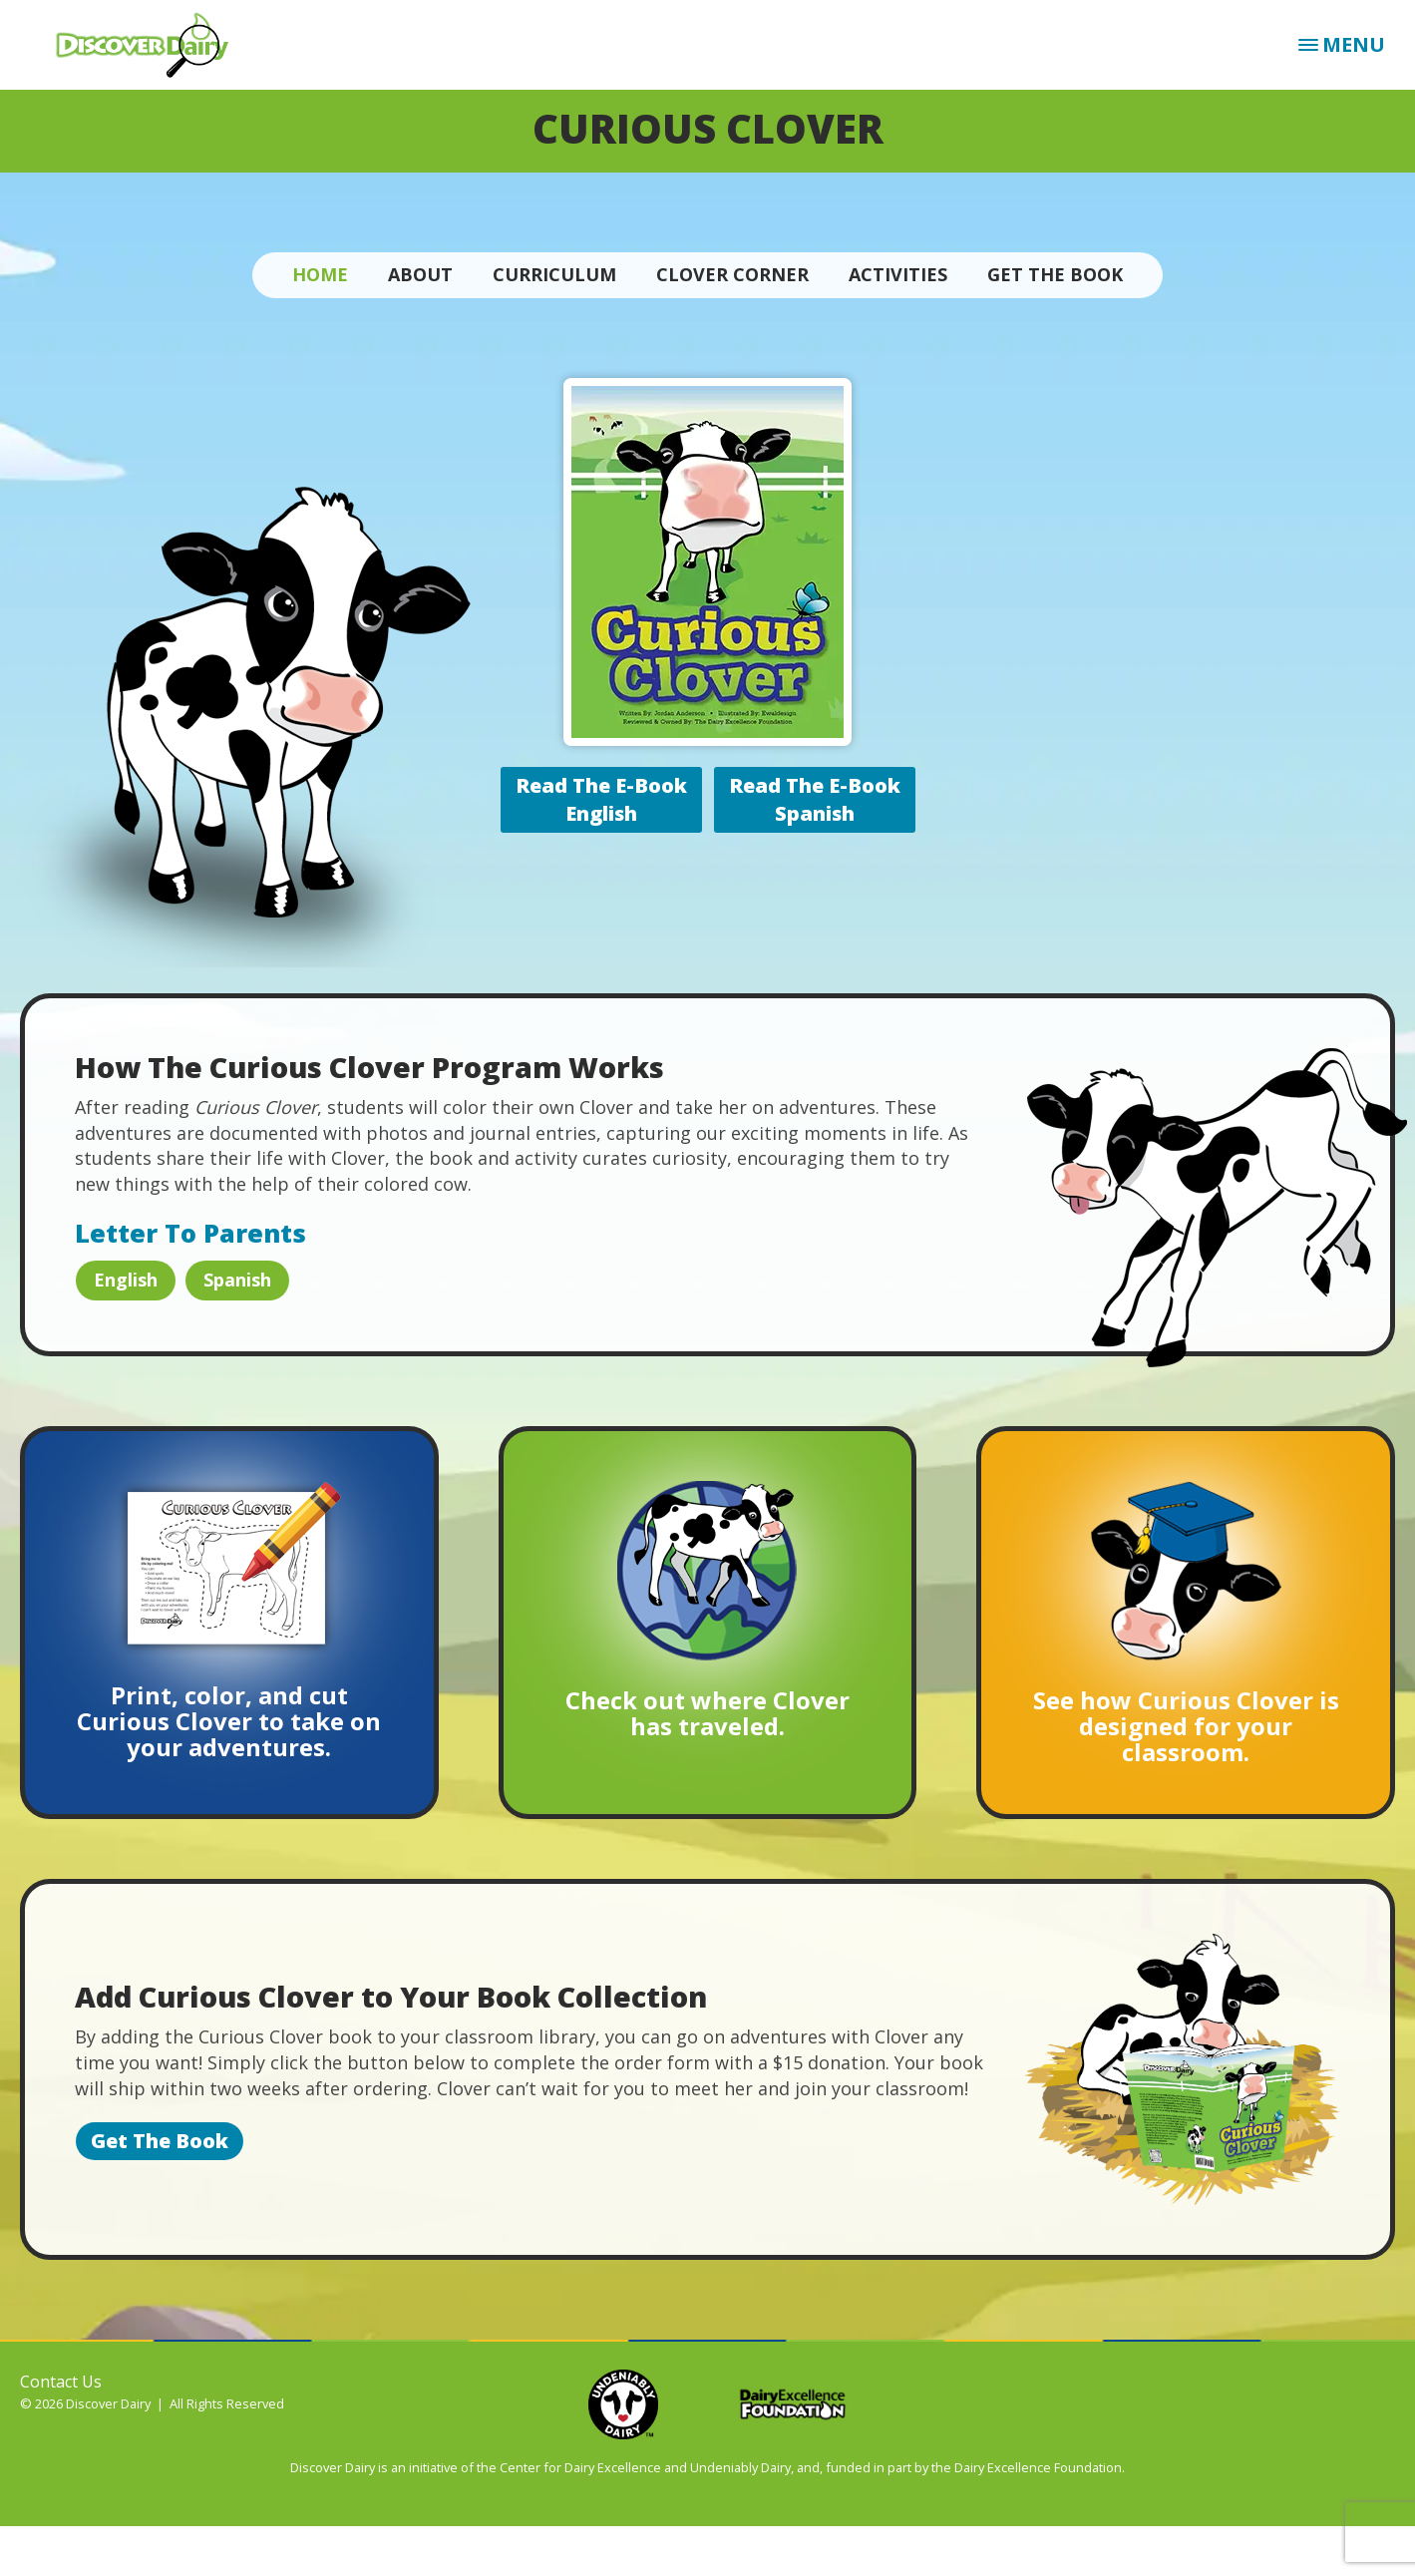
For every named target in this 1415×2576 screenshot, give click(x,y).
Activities (898, 274)
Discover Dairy (149, 45)
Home (320, 274)
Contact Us (61, 2381)
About (420, 274)
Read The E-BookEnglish (601, 799)
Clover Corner (732, 274)
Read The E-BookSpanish (814, 799)
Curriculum (554, 274)
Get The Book (1055, 274)
